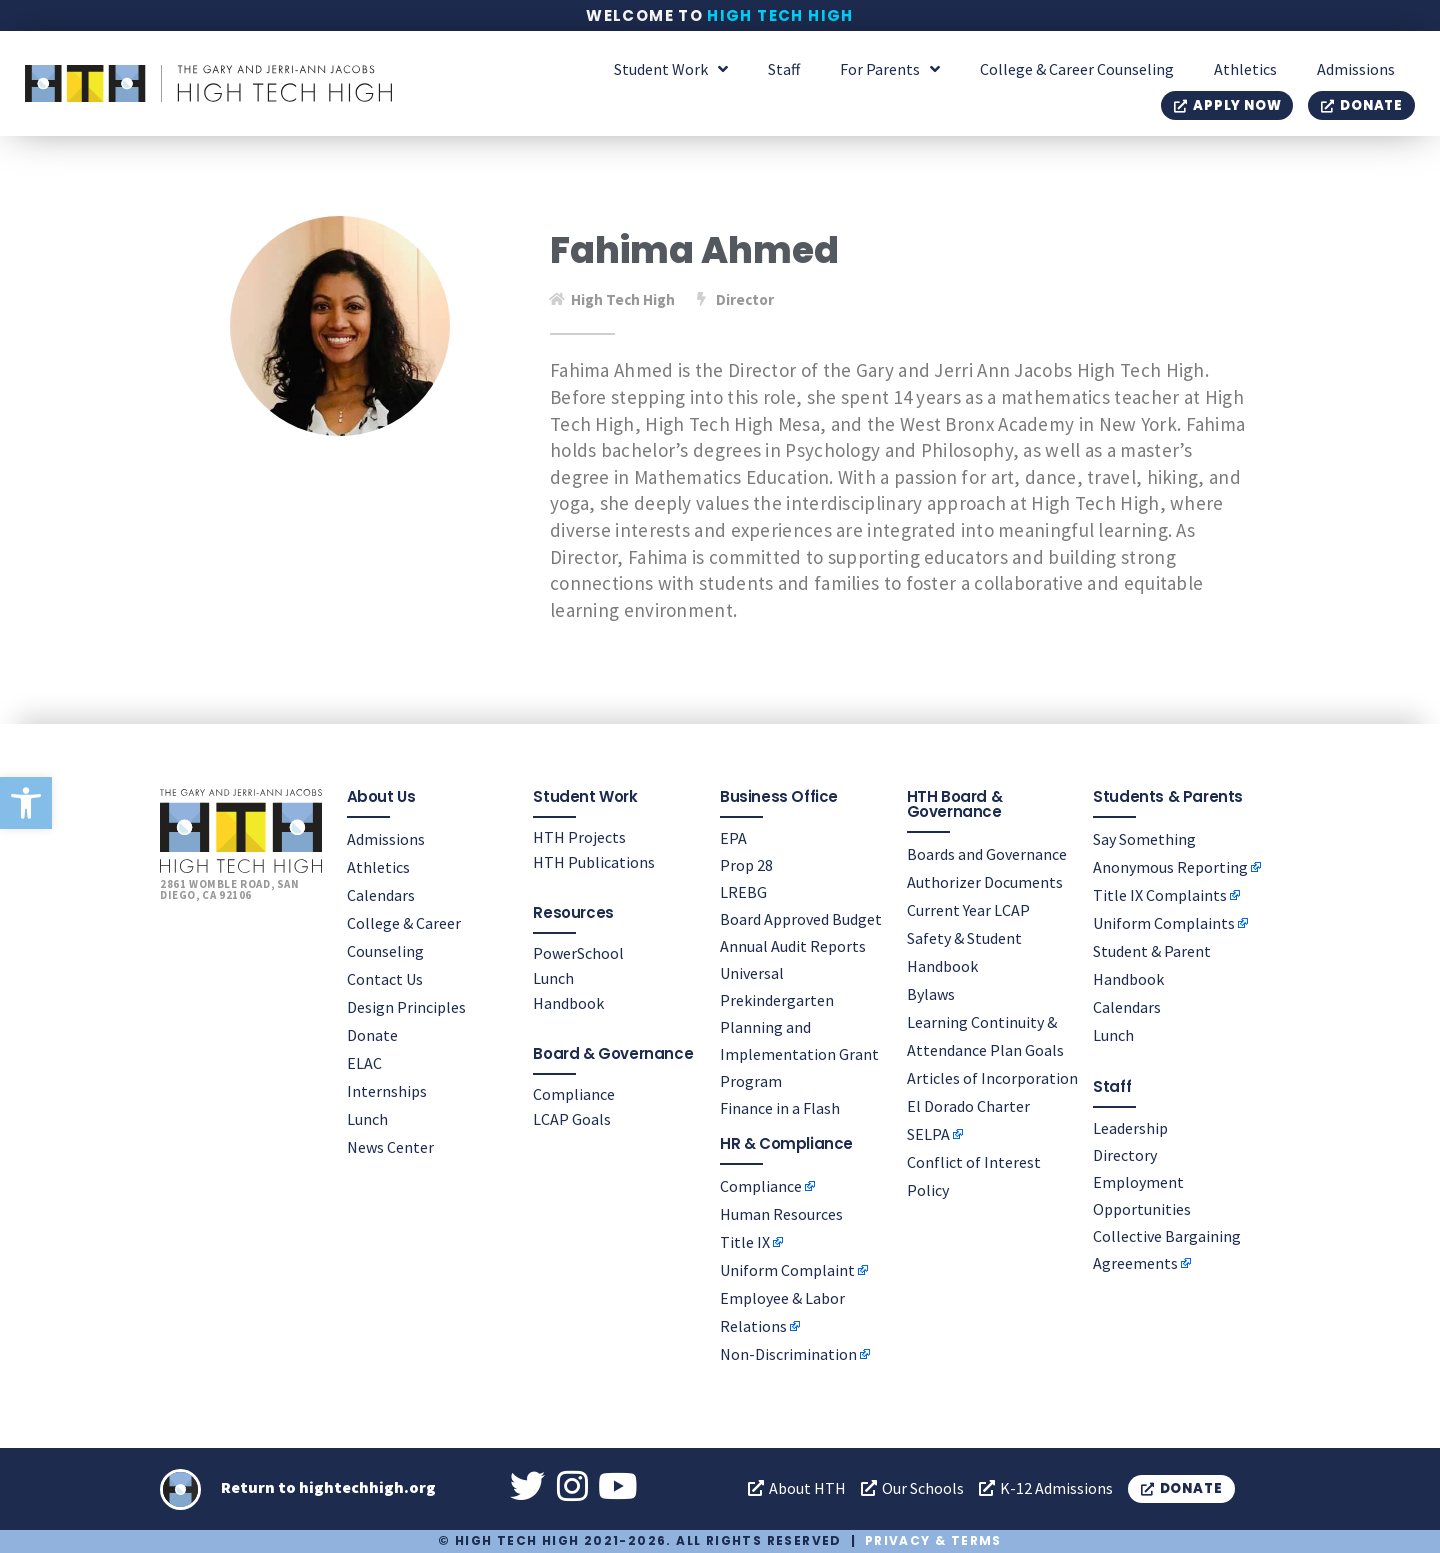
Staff (784, 69)
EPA (733, 838)
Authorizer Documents (985, 882)
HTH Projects (579, 837)
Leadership (1130, 1128)
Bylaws (931, 994)
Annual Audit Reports (793, 946)
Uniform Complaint (787, 1270)
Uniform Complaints (1164, 923)
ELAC (364, 1063)
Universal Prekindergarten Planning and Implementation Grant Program (799, 1027)
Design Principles (406, 1007)
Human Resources (781, 1214)
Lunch (367, 1119)
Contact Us (385, 979)
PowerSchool (578, 953)
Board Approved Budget (801, 919)
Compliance (574, 1094)
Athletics (1245, 69)
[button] (26, 803)
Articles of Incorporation (992, 1078)
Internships (387, 1091)
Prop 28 (746, 865)
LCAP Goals (572, 1119)
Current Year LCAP (968, 910)
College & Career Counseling (1077, 69)
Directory (1125, 1155)
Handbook (568, 1003)
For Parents (890, 69)
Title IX (745, 1242)
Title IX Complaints (1160, 895)
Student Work (671, 69)
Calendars (381, 895)
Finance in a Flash (780, 1108)
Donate (372, 1035)
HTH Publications (594, 862)
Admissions (1356, 69)
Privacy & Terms (933, 1540)
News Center (390, 1147)
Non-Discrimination (788, 1354)
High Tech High (780, 15)
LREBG (743, 892)
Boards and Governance (987, 854)
